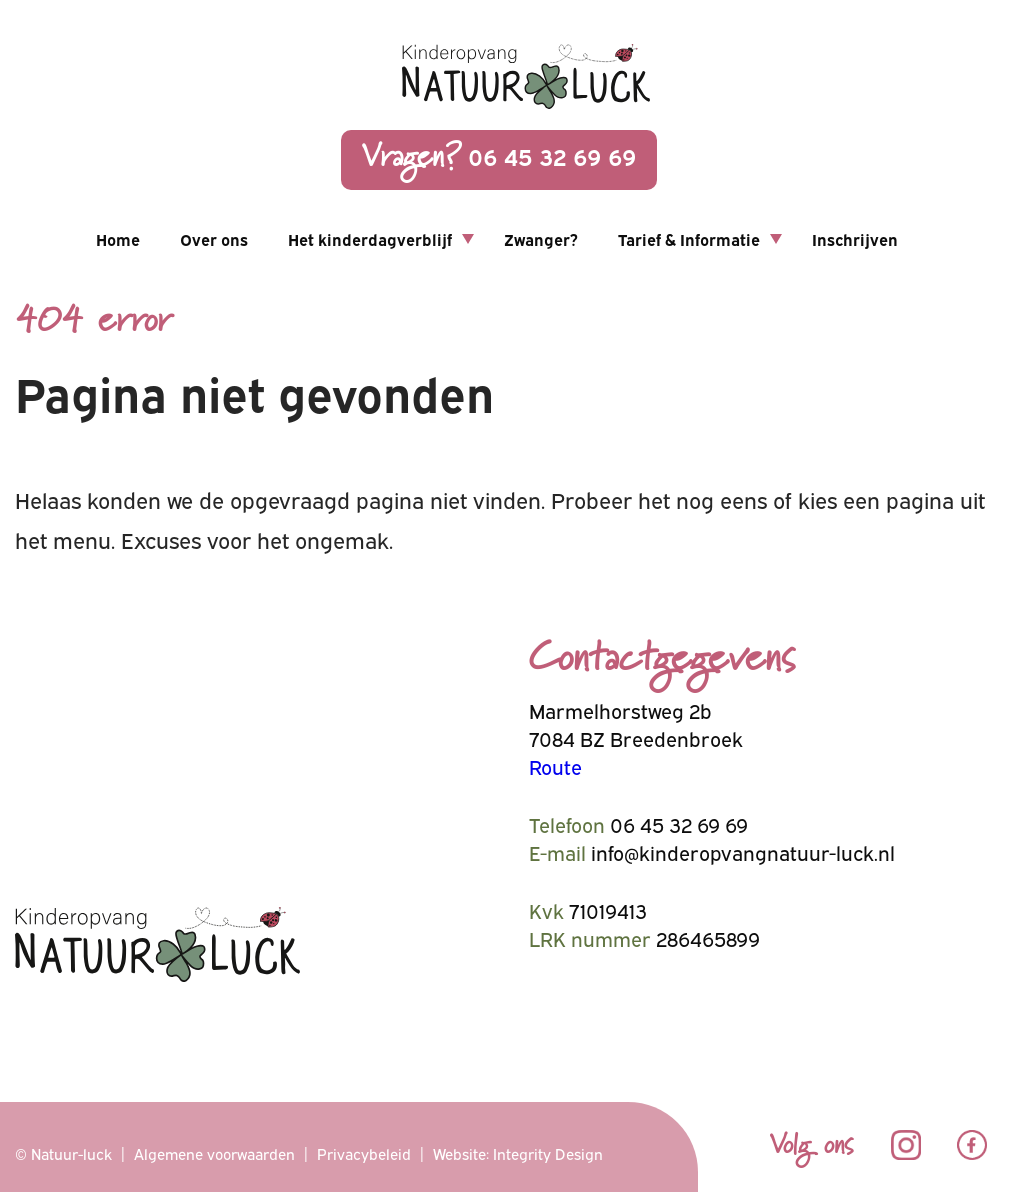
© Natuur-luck (63, 1153)
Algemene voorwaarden (214, 1153)
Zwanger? (541, 239)
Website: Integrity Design (518, 1153)
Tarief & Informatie (689, 239)
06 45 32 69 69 (499, 158)
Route (555, 765)
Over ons (214, 239)
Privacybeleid (364, 1153)
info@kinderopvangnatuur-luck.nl (743, 851)
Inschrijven (855, 239)
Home (118, 239)
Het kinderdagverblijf (370, 239)
